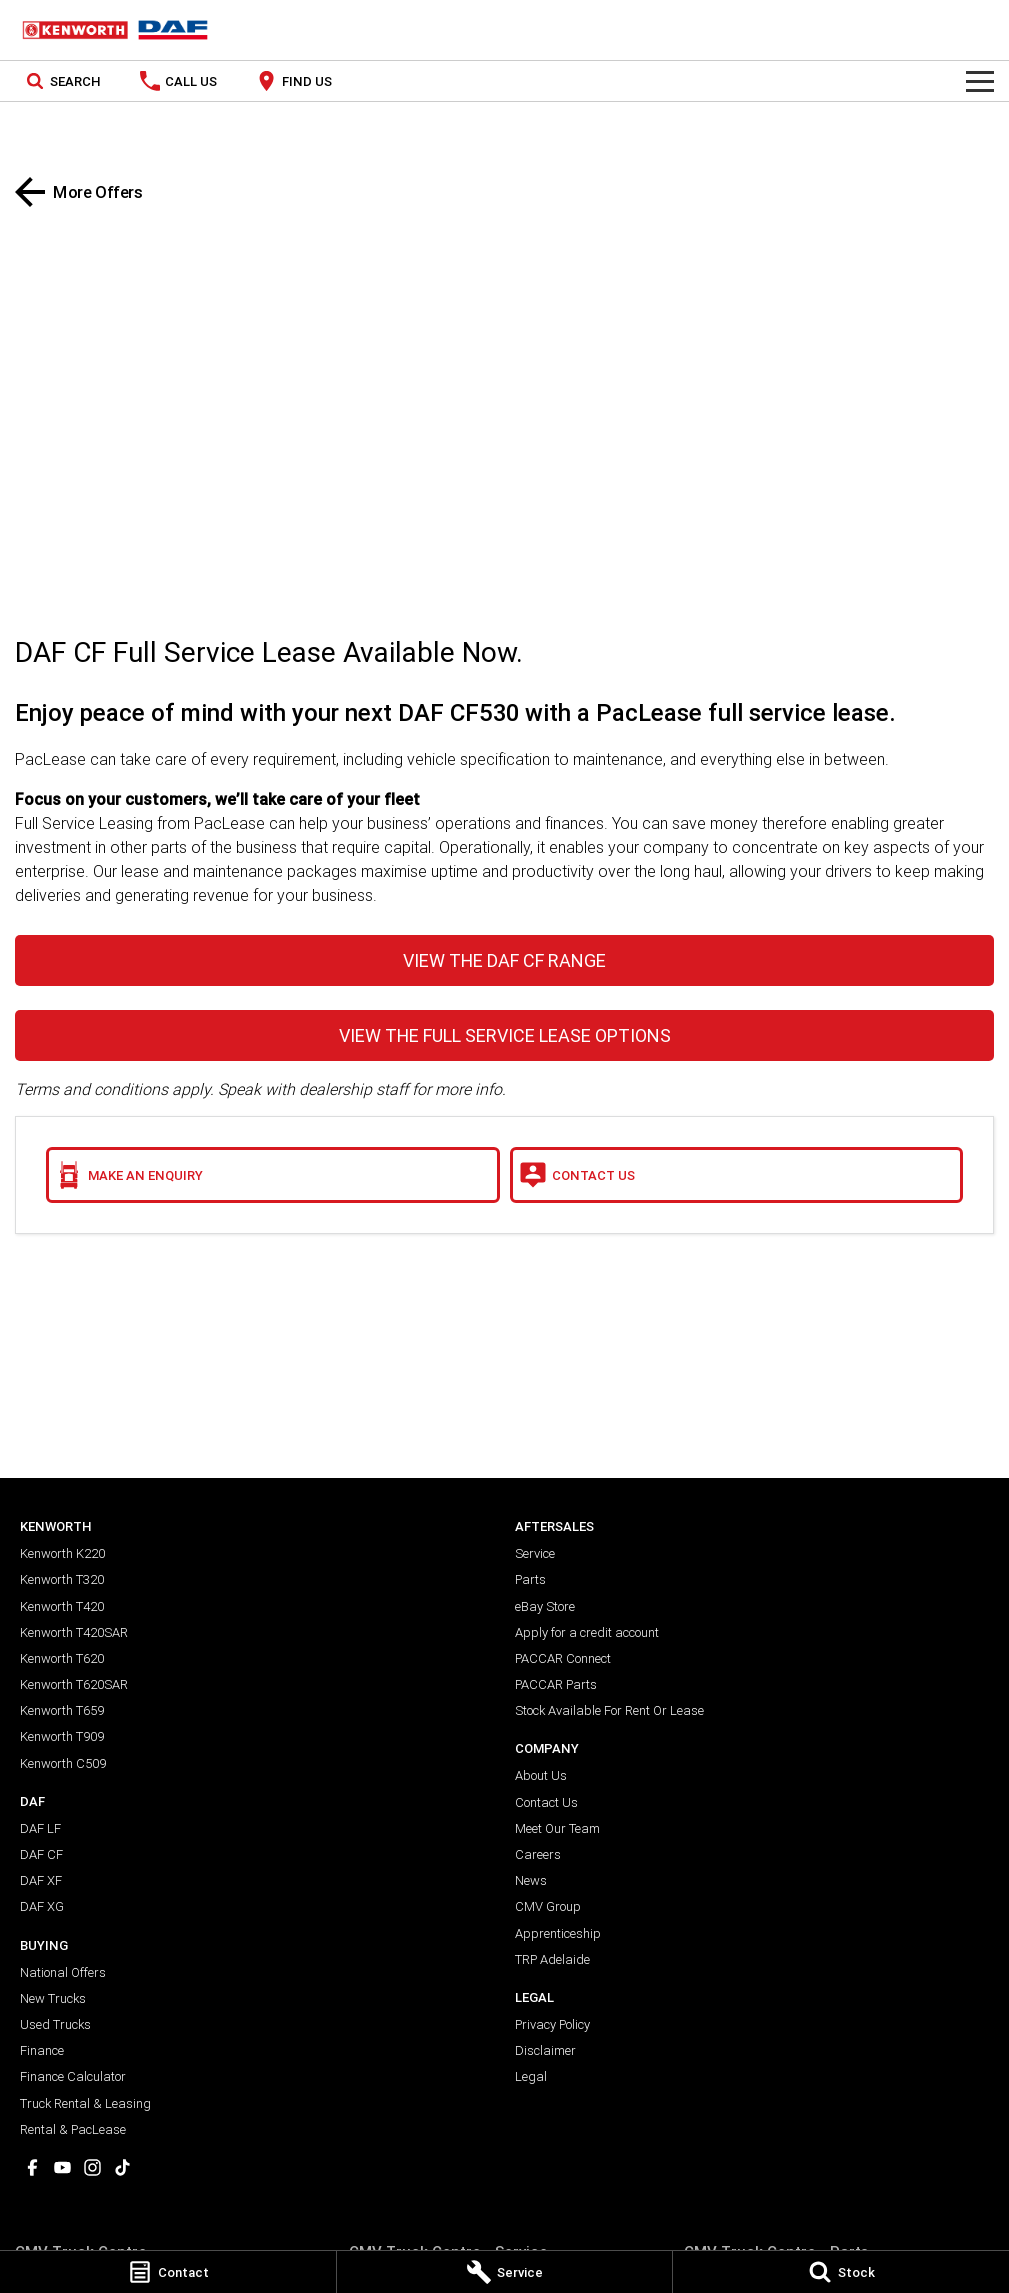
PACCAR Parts (556, 1684)
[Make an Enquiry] (273, 1175)
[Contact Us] (737, 1175)
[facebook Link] (32, 2167)
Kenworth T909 (62, 1736)
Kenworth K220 (62, 1553)
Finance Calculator (73, 2076)
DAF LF (40, 1828)
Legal (531, 2076)
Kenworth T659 (62, 1710)
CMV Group (548, 1906)
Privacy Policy (552, 2024)
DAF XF (41, 1880)
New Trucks (53, 1998)
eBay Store (545, 1606)
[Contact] (168, 2272)
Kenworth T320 (62, 1579)
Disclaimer (545, 2050)
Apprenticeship (558, 1933)
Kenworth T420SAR (74, 1632)
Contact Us (546, 1802)
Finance (42, 2050)
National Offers (63, 1972)
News (531, 1880)
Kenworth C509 (63, 1763)
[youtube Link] (62, 2167)
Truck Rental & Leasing (85, 2103)
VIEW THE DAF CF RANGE (504, 960)
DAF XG (42, 1906)
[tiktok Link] (122, 2167)
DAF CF (41, 1854)
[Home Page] (115, 30)
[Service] (505, 2272)
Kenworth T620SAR (74, 1684)
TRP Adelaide (552, 1959)
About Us (541, 1775)
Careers (538, 1854)
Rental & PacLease (73, 2129)
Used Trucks (55, 2024)
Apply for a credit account (587, 1632)
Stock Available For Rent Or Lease (609, 1710)
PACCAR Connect (563, 1658)
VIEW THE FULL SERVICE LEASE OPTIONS (505, 1035)
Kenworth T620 (62, 1658)
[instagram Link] (92, 2167)
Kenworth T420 (62, 1606)
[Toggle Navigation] (980, 81)
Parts (530, 1579)
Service (535, 1553)
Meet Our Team (557, 1828)
